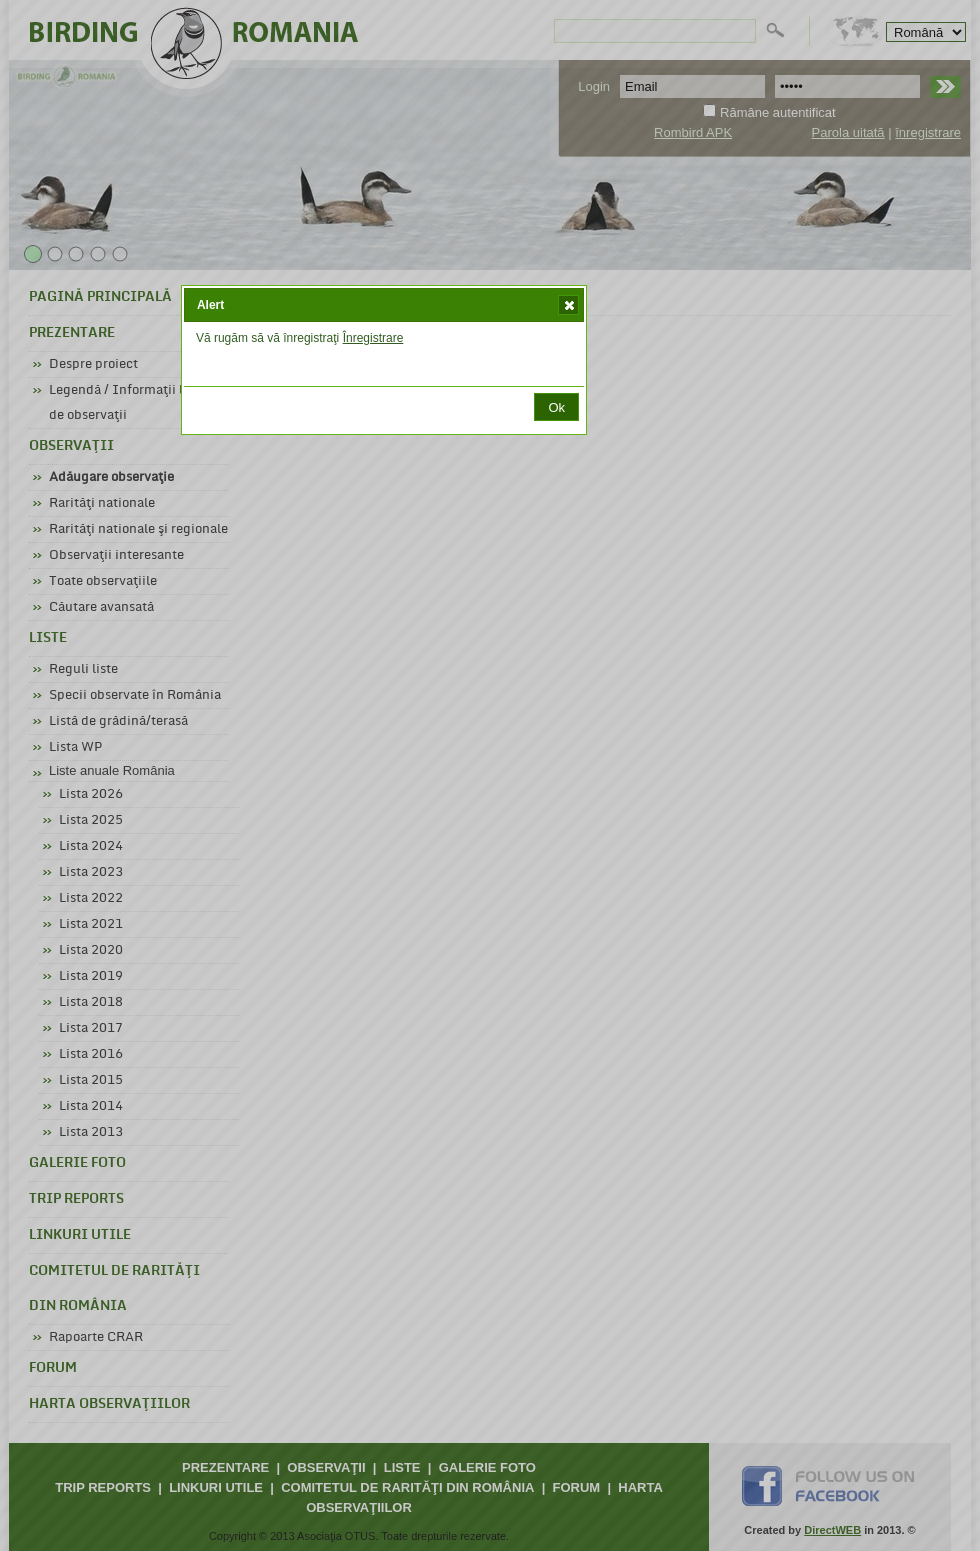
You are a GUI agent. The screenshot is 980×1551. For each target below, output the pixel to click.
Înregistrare (373, 338)
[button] (568, 305)
